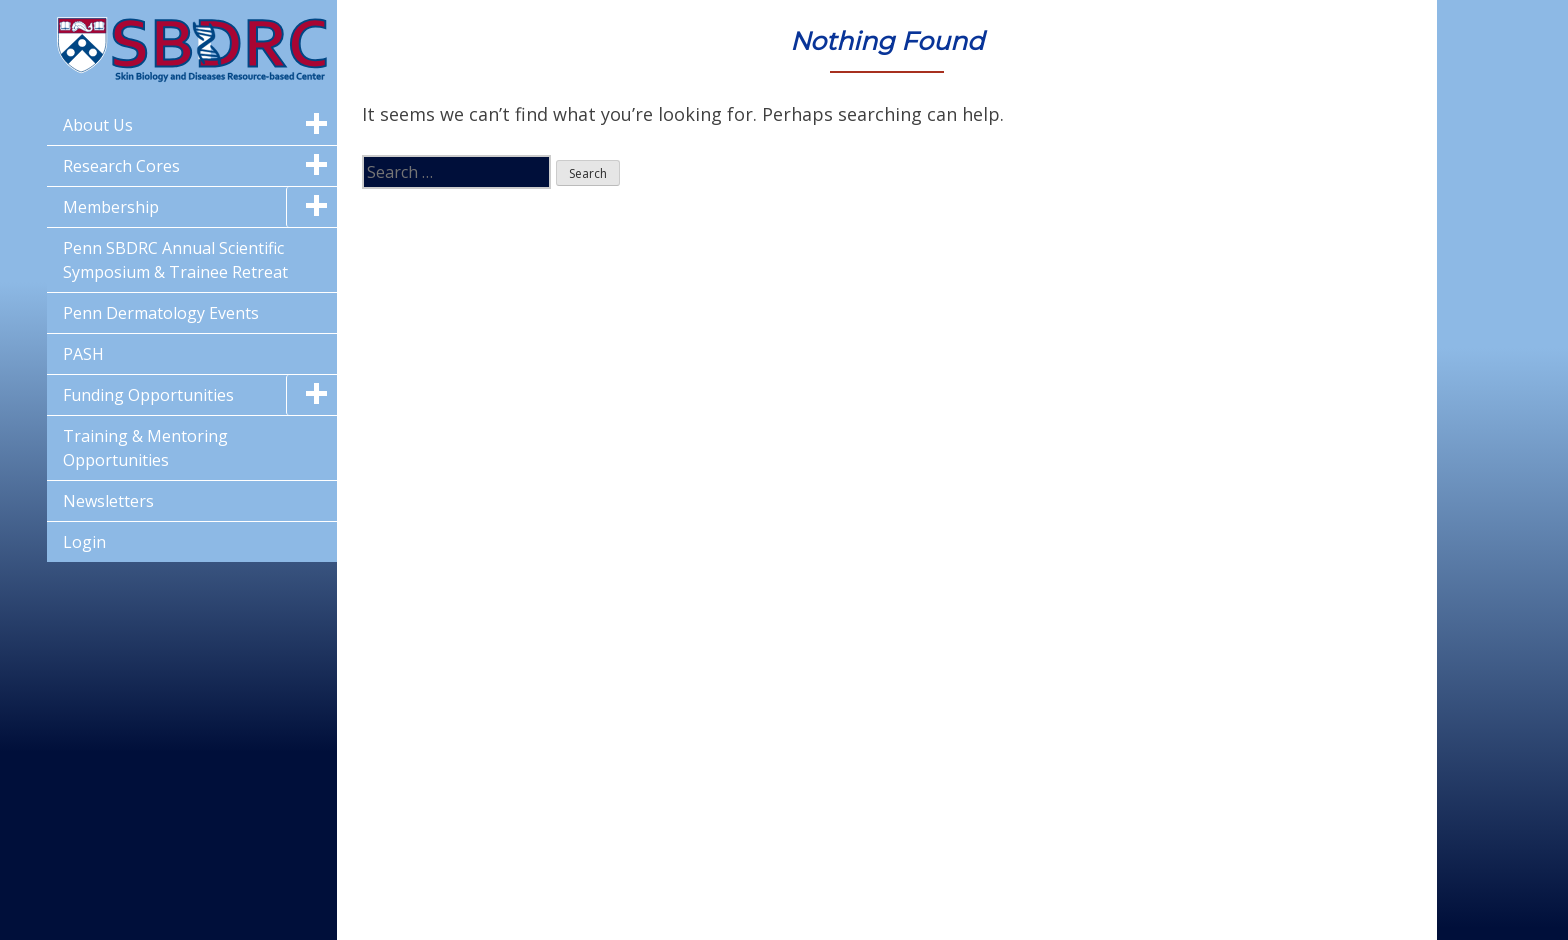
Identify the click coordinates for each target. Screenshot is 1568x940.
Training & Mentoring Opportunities (145, 448)
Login (84, 542)
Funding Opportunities (148, 395)
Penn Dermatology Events (161, 313)
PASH (83, 354)
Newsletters (108, 501)
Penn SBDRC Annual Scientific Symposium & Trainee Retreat (175, 260)
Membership (111, 207)
